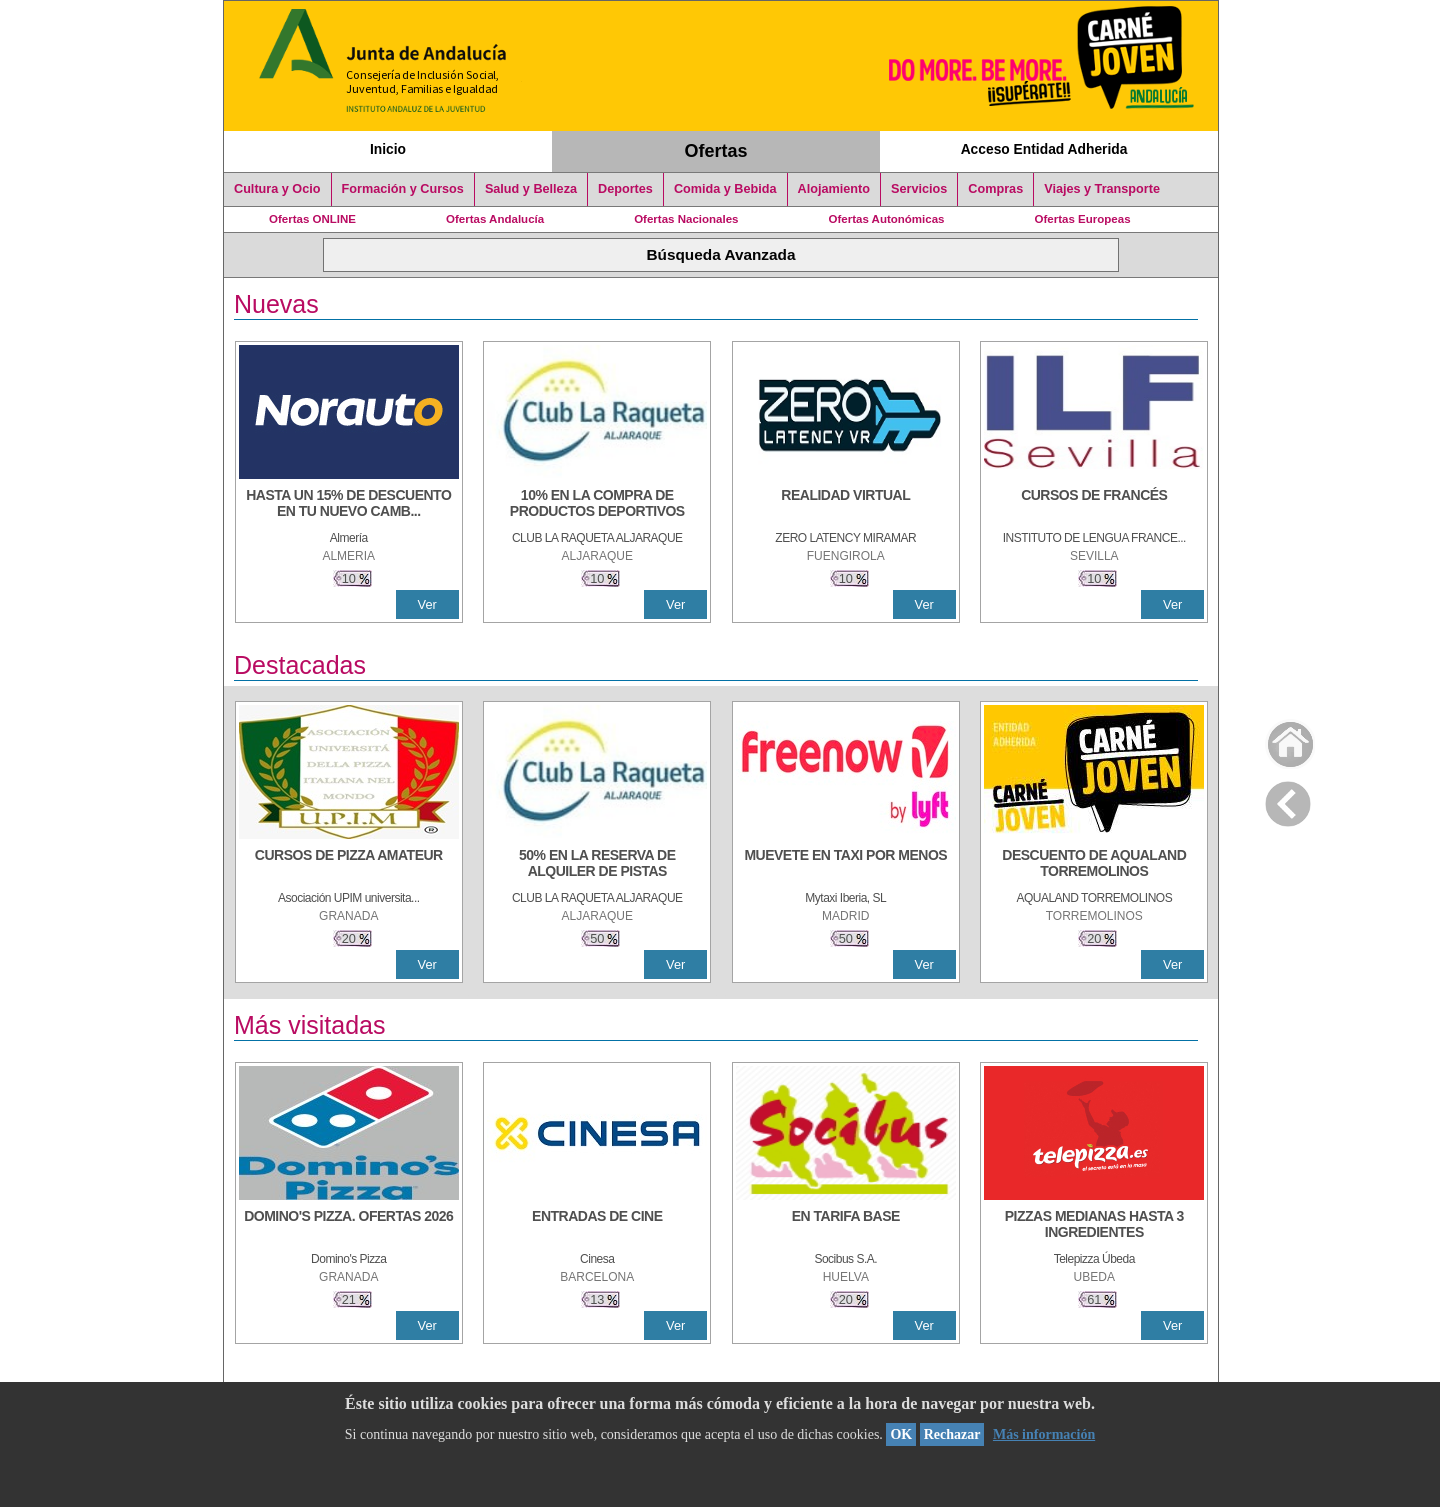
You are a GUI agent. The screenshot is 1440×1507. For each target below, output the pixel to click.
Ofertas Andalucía (495, 219)
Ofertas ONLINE (312, 219)
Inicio (388, 149)
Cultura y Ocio (277, 189)
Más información (1044, 1434)
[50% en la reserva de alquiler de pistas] (597, 865)
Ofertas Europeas (1083, 219)
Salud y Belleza (531, 189)
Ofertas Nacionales (686, 219)
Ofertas (716, 151)
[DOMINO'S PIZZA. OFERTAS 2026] (349, 1226)
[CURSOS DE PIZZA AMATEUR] (349, 865)
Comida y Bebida (725, 189)
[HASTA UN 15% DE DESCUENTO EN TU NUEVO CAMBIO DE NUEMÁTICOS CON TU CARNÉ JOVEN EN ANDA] (349, 505)
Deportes (625, 189)
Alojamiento (834, 189)
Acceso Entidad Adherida (1044, 149)
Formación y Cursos (403, 189)
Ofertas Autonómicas (886, 219)
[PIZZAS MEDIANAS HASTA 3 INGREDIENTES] (1094, 1226)
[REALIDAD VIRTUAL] (846, 505)
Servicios (919, 189)
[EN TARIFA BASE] (846, 1226)
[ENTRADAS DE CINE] (597, 1226)
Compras (995, 189)
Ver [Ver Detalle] (427, 604)
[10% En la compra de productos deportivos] (597, 505)
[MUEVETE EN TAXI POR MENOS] (846, 865)
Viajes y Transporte (1102, 189)
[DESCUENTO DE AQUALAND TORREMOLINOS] (1094, 865)
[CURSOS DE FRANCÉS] (1094, 505)
